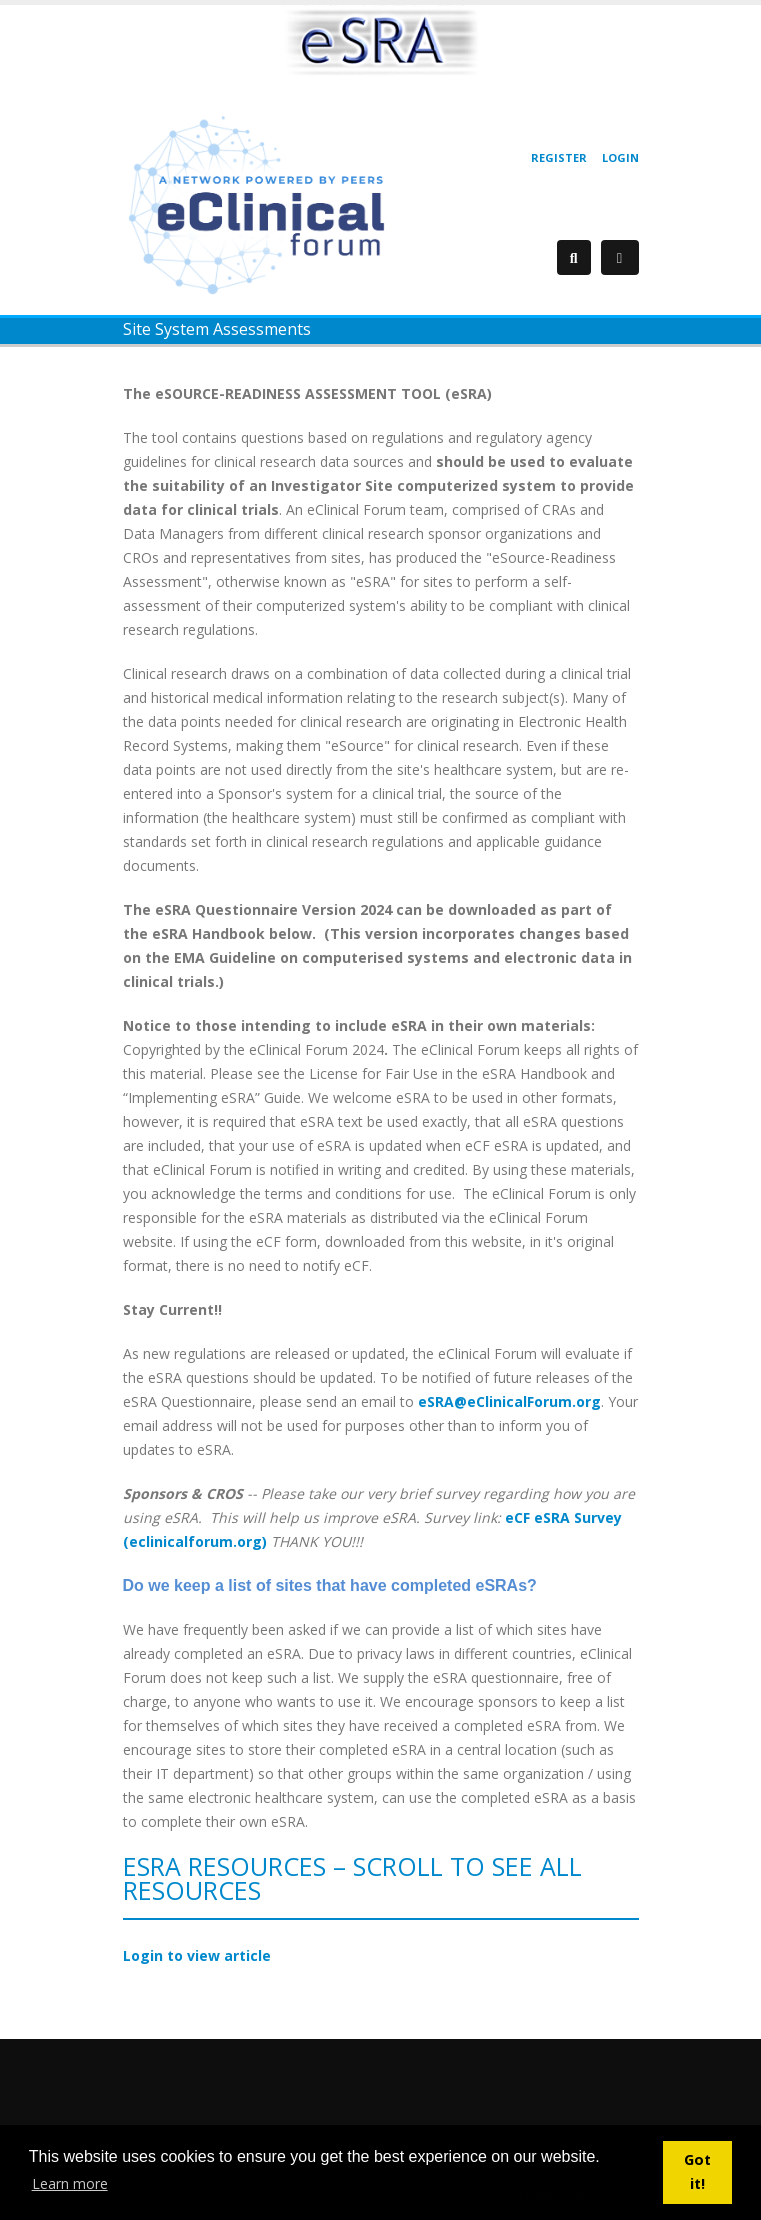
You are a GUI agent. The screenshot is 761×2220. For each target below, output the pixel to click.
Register (559, 157)
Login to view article (197, 1955)
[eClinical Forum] (263, 203)
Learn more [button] (70, 2183)
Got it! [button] (697, 2171)
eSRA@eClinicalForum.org (509, 1401)
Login (620, 157)
